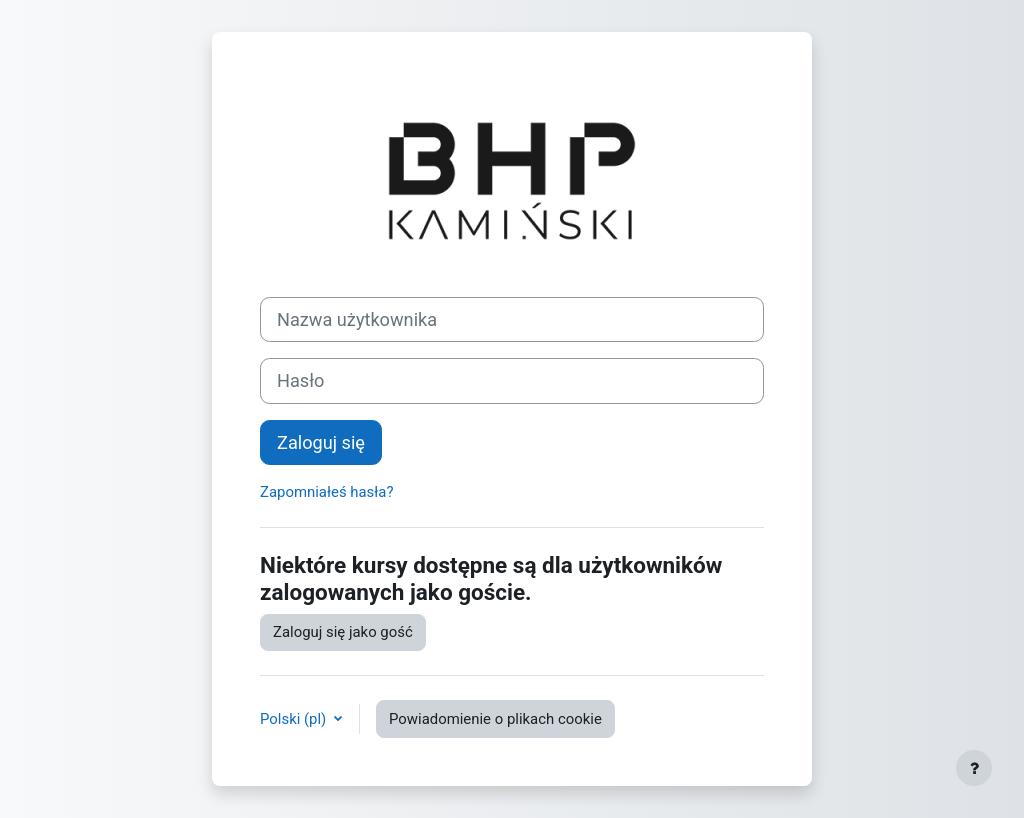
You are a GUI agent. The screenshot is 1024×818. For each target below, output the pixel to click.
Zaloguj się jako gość (343, 632)
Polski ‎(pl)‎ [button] (295, 719)
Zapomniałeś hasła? (326, 492)
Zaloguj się (321, 442)
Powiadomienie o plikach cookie (495, 719)
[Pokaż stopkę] (974, 768)
